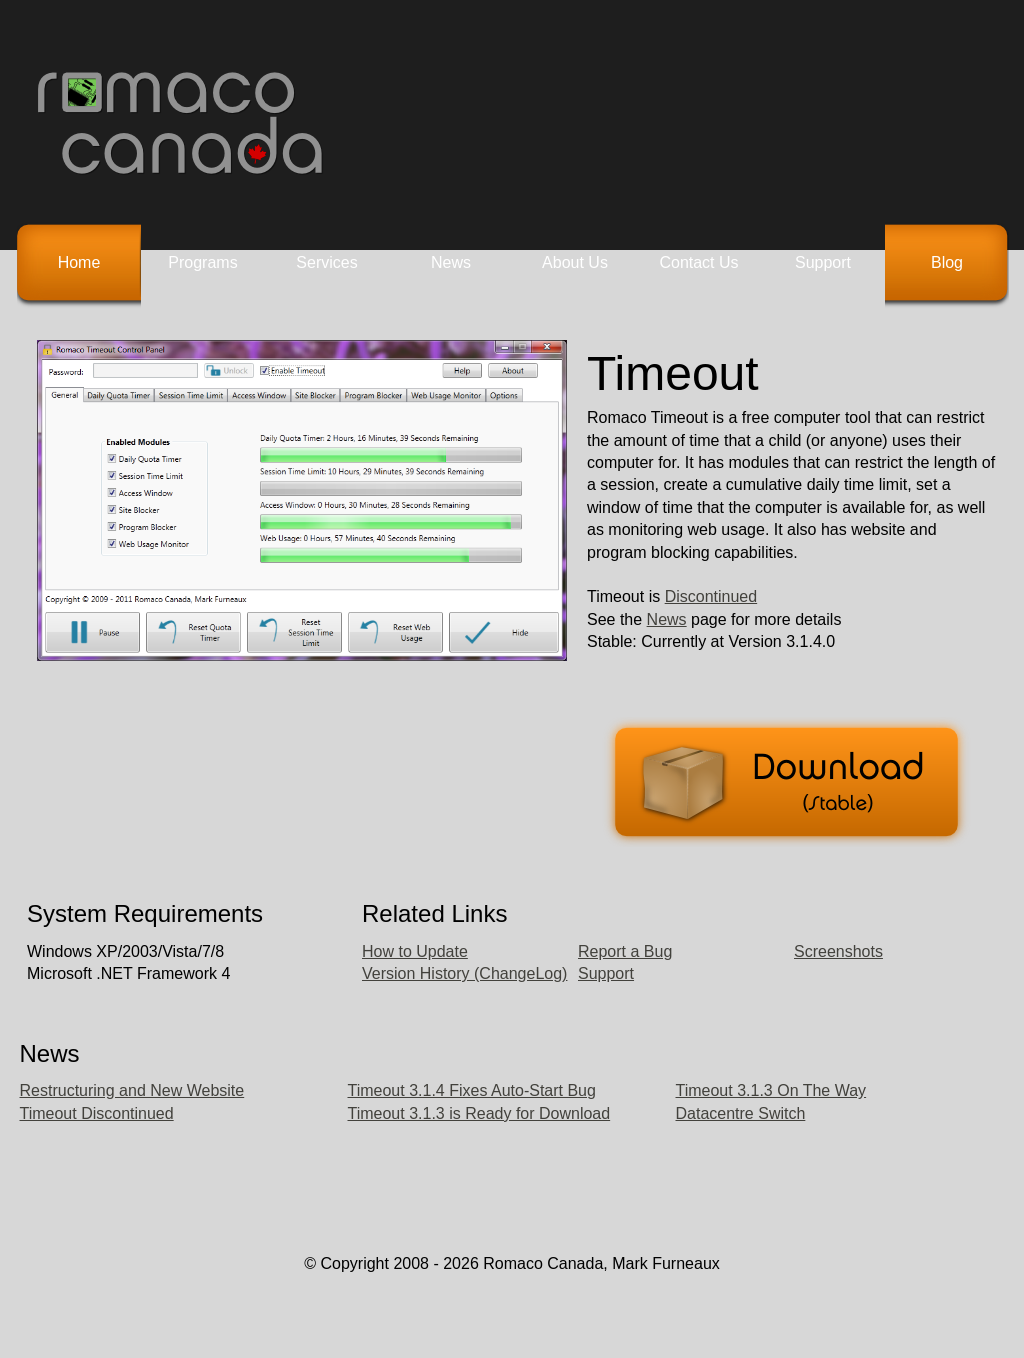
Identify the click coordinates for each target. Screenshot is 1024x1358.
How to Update (415, 951)
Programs (202, 262)
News (451, 262)
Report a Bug (625, 951)
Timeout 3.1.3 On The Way (771, 1090)
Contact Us (698, 262)
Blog (947, 262)
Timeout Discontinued (97, 1113)
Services (326, 262)
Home (79, 262)
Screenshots (838, 951)
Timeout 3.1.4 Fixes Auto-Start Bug (472, 1090)
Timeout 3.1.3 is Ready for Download (479, 1113)
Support (823, 262)
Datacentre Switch (741, 1113)
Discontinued (711, 596)
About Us (575, 262)
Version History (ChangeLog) (464, 973)
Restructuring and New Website (132, 1090)
